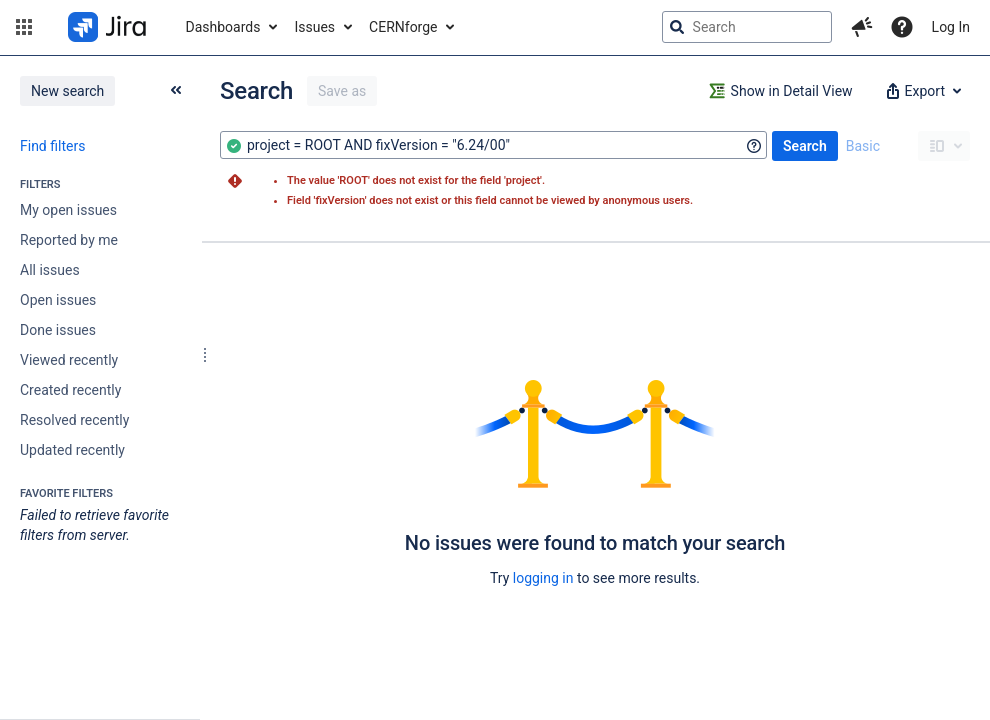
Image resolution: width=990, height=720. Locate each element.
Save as (342, 91)
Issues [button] (314, 27)
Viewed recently (69, 360)
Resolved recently (74, 420)
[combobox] (493, 145)
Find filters (52, 146)
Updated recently (72, 450)
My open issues (68, 210)
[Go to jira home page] (107, 27)
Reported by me (69, 240)
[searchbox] (747, 27)
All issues (50, 270)
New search (67, 91)
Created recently (70, 390)
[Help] (902, 27)
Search (805, 146)
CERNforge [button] (403, 27)
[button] (24, 27)
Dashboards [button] (223, 27)
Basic (863, 146)
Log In (951, 27)
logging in (543, 578)
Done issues (58, 330)
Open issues (58, 300)
